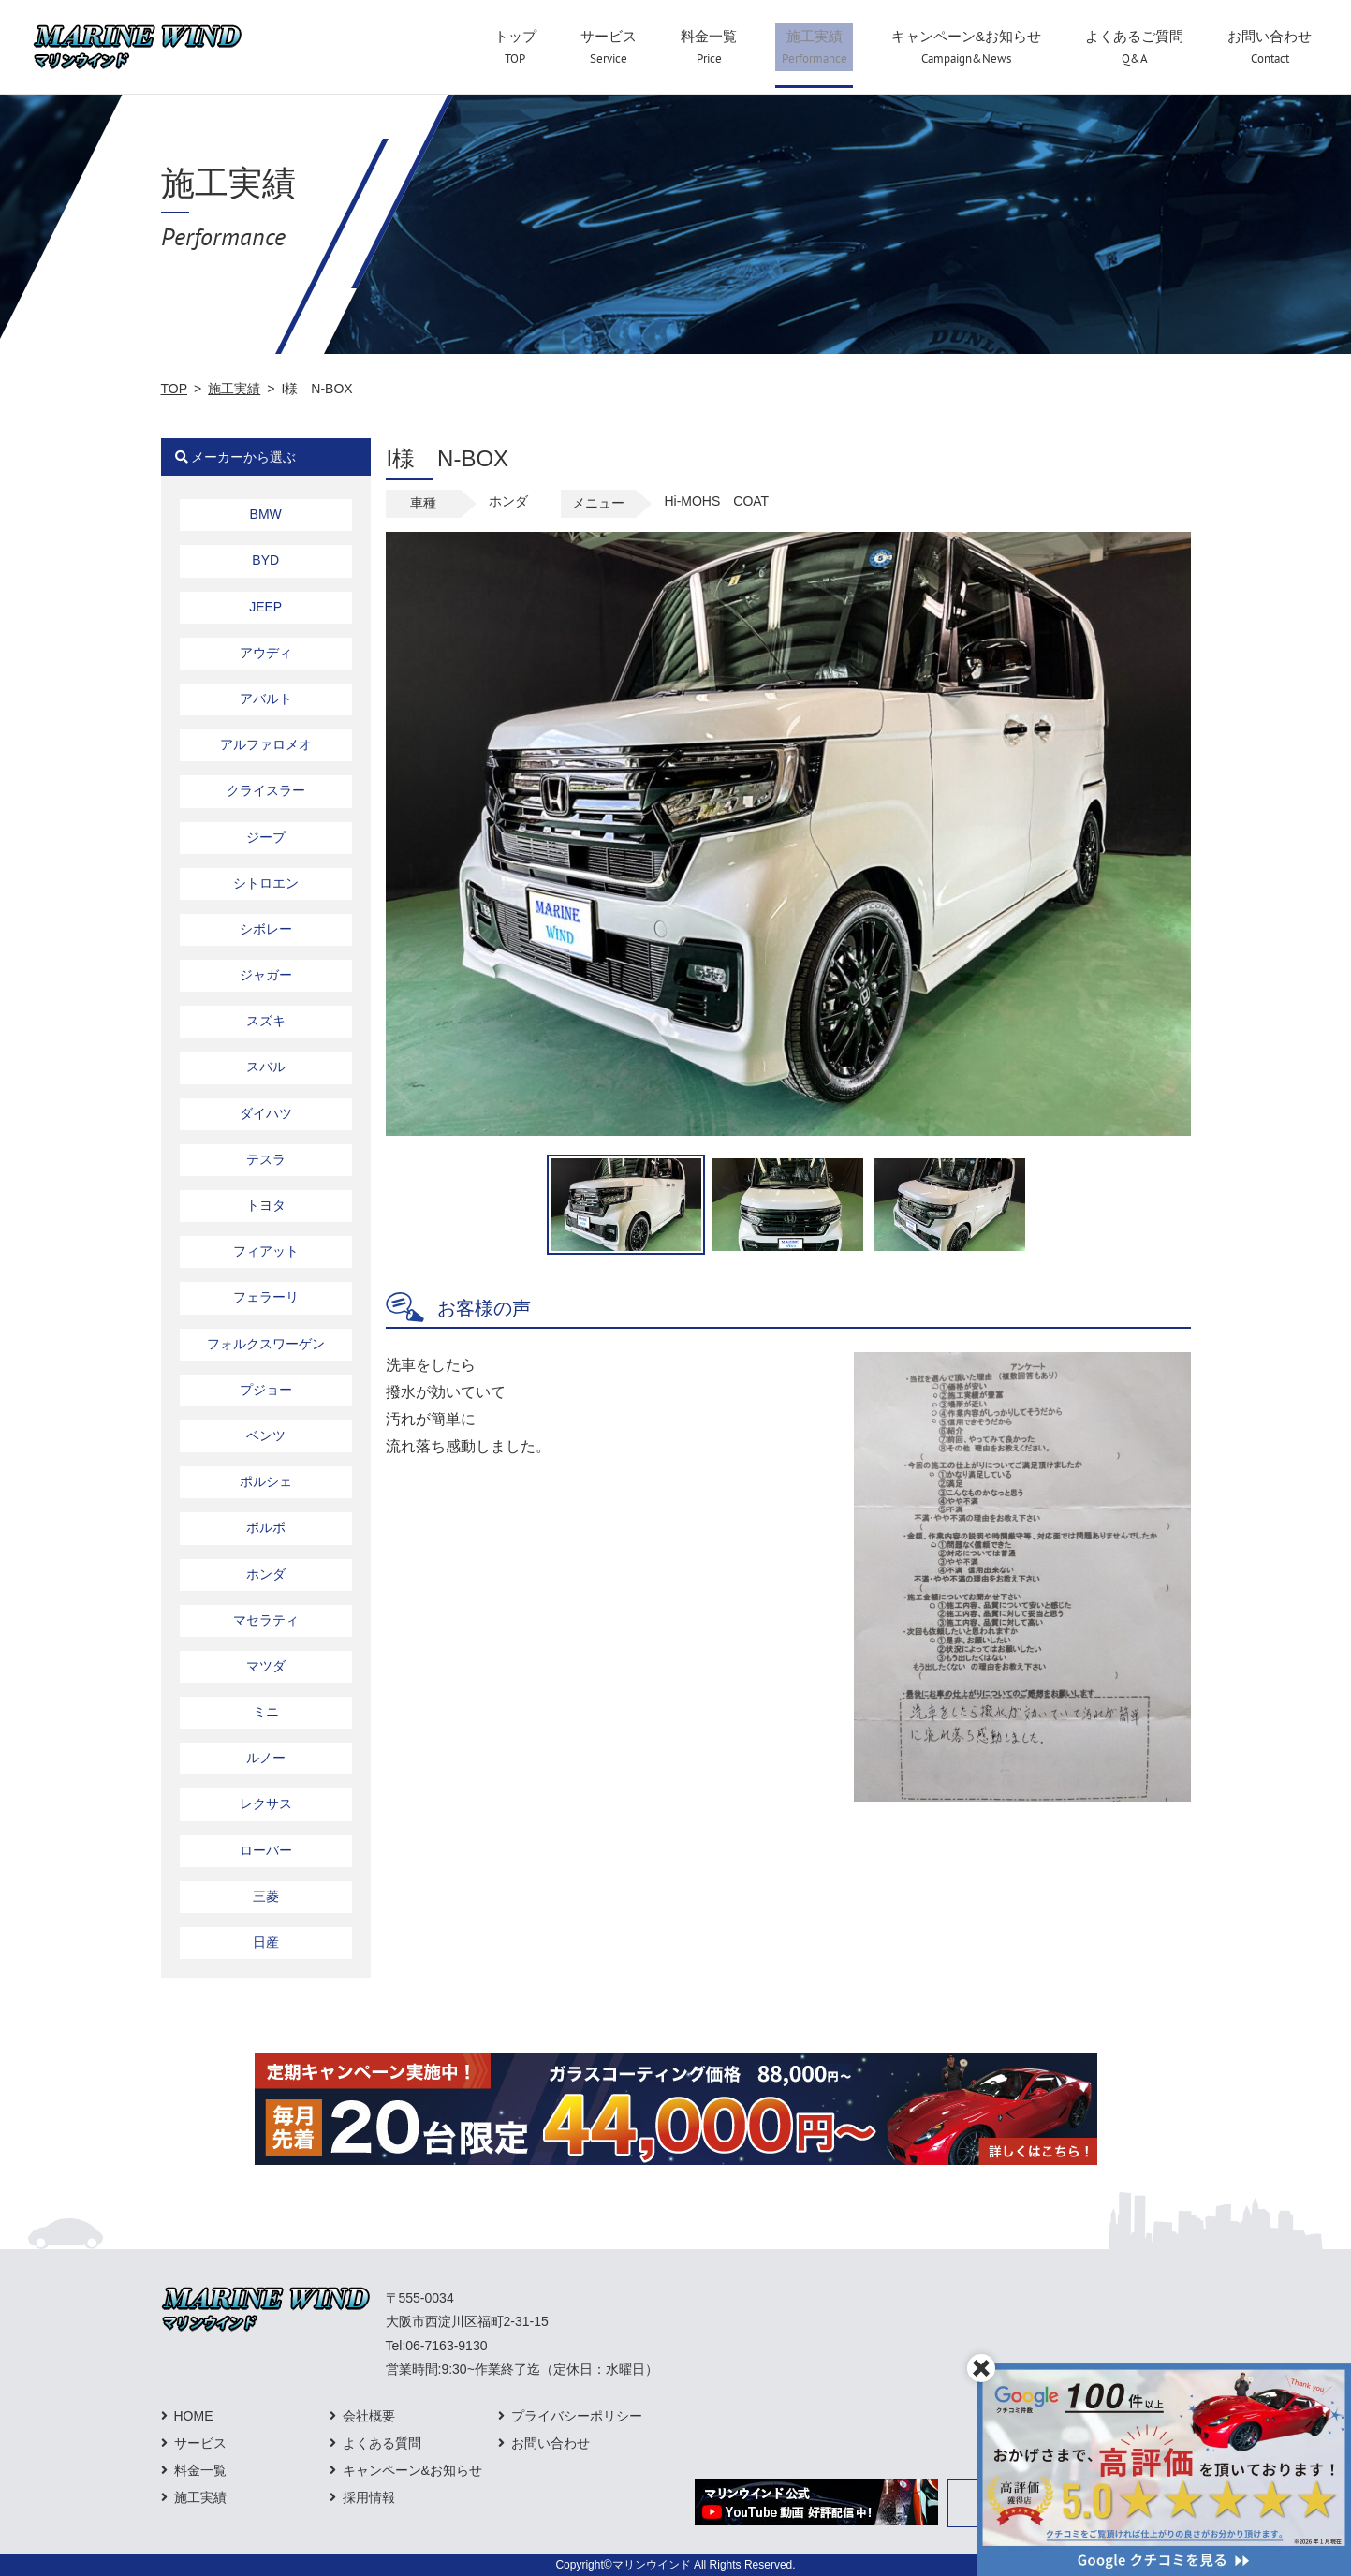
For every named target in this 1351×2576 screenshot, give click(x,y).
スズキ (266, 1020)
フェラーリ (266, 1296)
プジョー (266, 1389)
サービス (200, 2443)
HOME (193, 2415)
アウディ (266, 652)
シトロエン (266, 883)
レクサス (266, 1803)
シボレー (266, 928)
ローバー (266, 1850)
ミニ (266, 1711)
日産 (266, 1942)
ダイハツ (266, 1113)
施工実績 (234, 388)
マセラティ (266, 1619)
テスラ (266, 1159)
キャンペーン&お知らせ (412, 2470)
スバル (266, 1066)
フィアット (266, 1251)
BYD (265, 559)
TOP (174, 388)
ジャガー (266, 974)
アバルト (266, 698)
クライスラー (266, 790)
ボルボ (266, 1527)
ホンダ (266, 1574)
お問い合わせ (550, 2443)
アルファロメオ (266, 744)
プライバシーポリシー (576, 2415)
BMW (266, 514)
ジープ (266, 837)
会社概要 (369, 2415)
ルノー (266, 1757)
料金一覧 (200, 2470)
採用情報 (369, 2497)
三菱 (266, 1896)
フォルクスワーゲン (266, 1343)
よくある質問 (382, 2443)
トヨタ (266, 1205)
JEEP (265, 606)
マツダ (266, 1665)
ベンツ (266, 1435)
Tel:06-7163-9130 (437, 2345)
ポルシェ (266, 1481)
